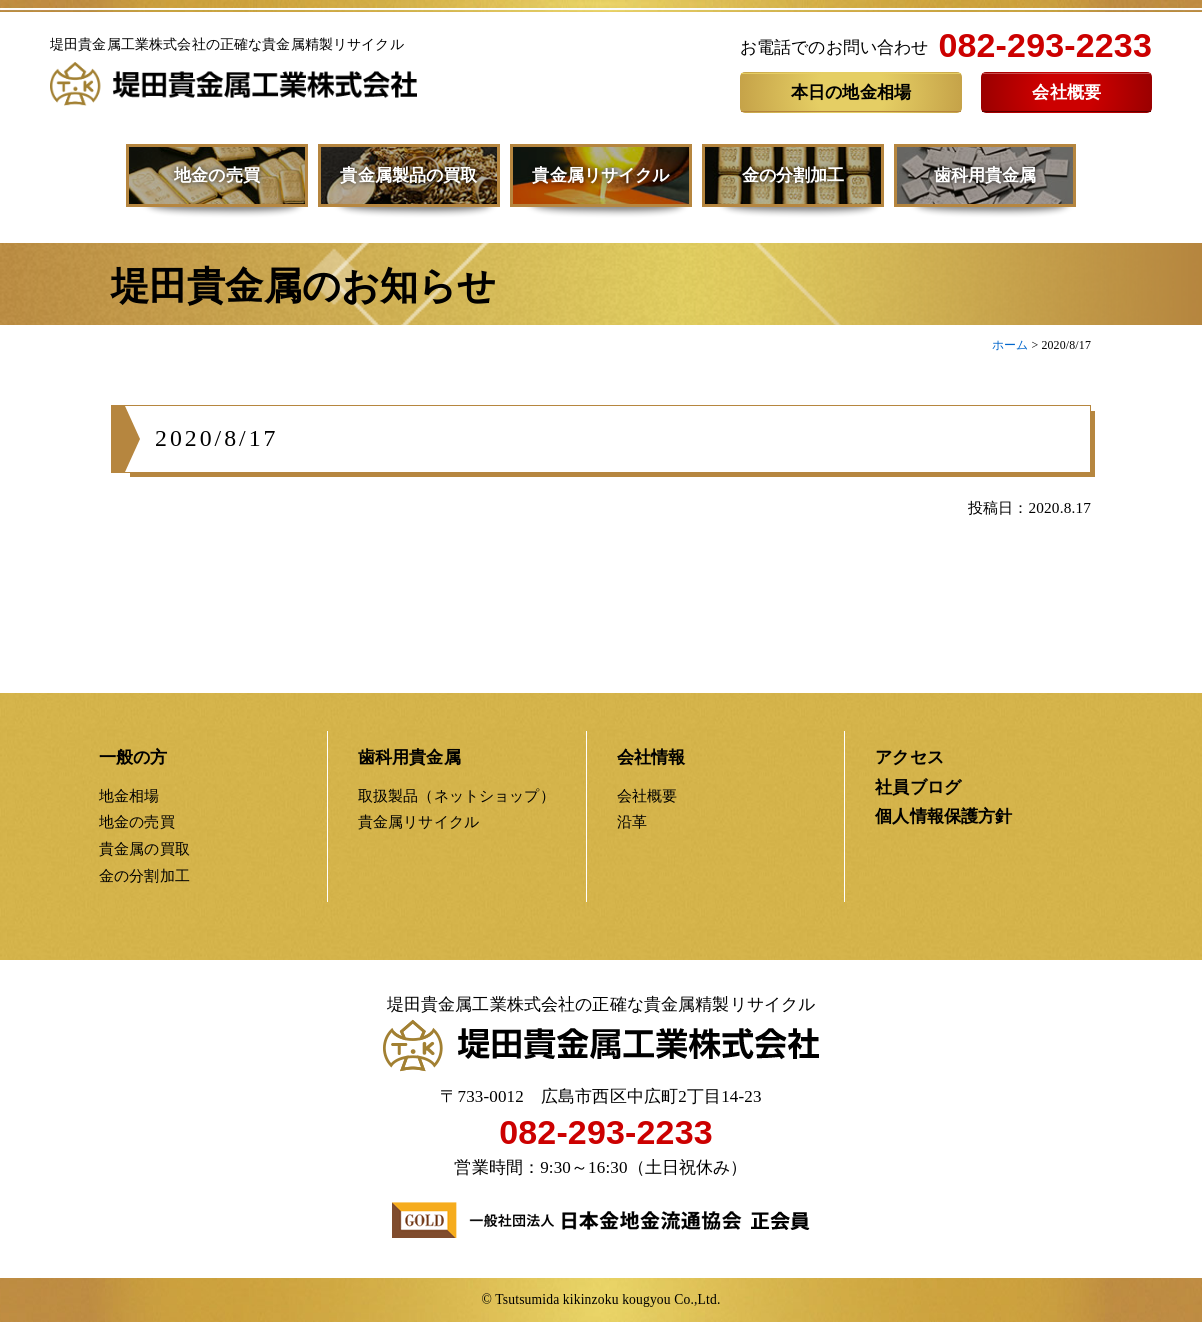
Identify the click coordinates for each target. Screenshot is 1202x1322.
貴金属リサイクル (600, 175)
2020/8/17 (217, 444)
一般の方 (133, 757)
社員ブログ (918, 787)
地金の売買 (217, 175)
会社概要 (1066, 92)
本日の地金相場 (851, 92)
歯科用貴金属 (985, 175)
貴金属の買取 (144, 848)
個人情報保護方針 (943, 816)
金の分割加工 (793, 175)
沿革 (632, 821)
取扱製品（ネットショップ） (456, 795)
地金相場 (129, 795)
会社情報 (651, 757)
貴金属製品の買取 (408, 175)
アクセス (909, 757)
